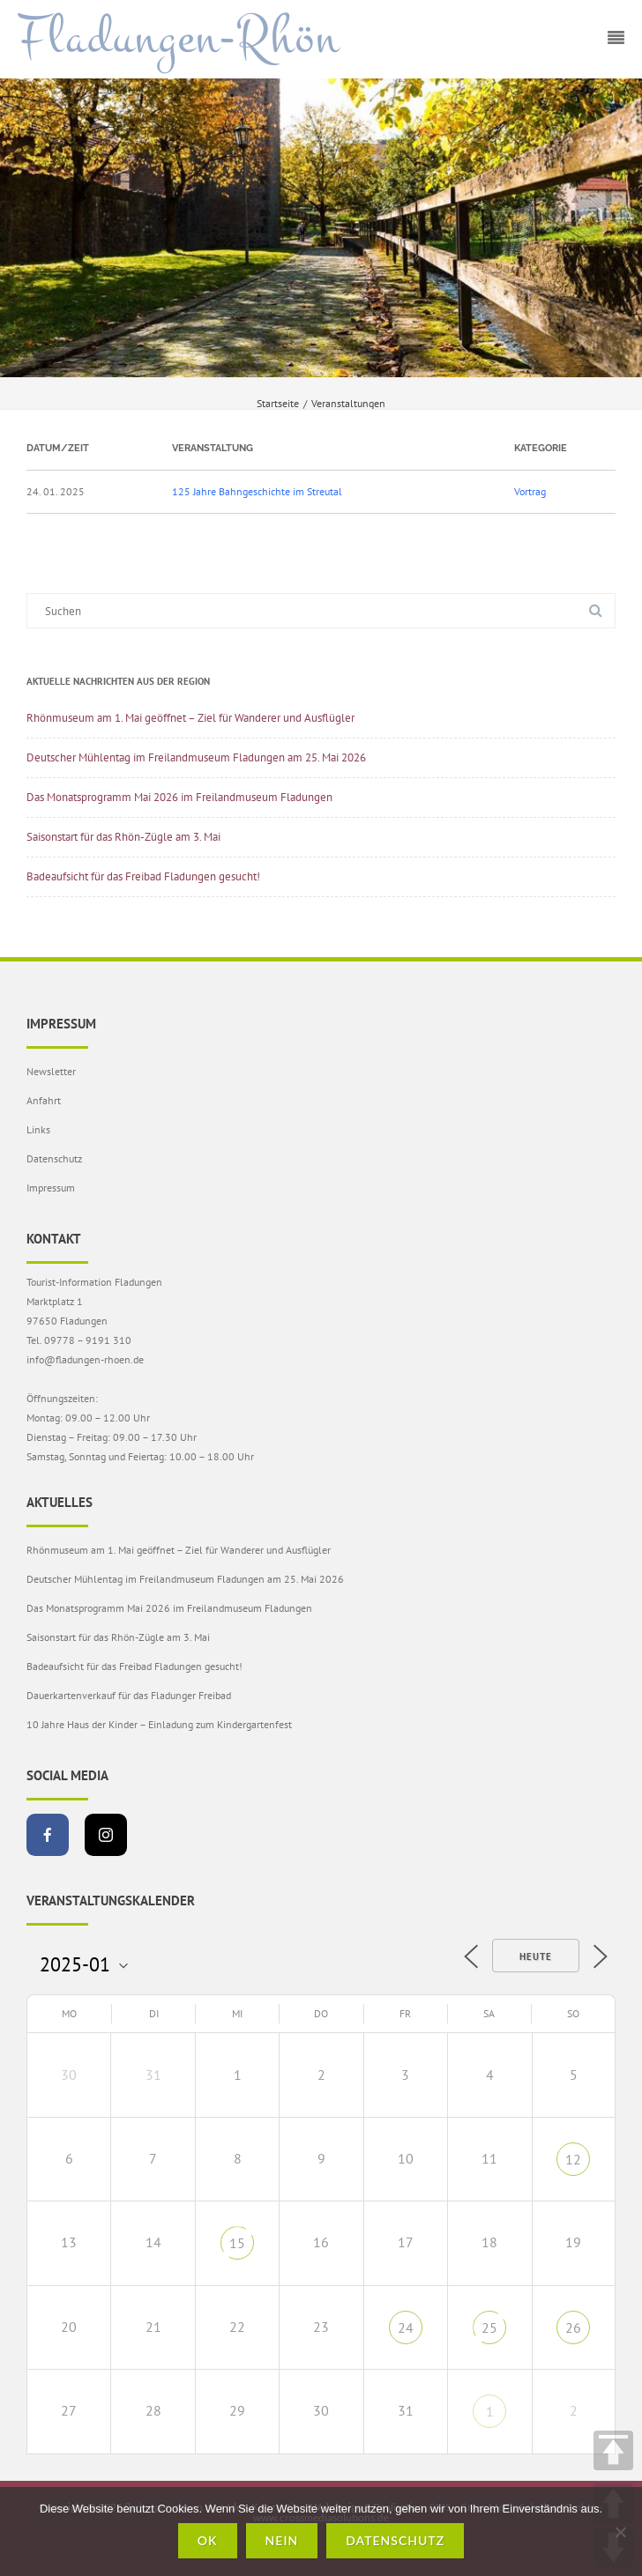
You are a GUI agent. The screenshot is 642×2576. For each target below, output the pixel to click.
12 (573, 2159)
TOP (613, 2450)
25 (489, 2327)
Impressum (50, 1187)
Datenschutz (54, 1158)
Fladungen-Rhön (179, 38)
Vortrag (530, 491)
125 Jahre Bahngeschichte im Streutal (257, 491)
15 (237, 2243)
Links (38, 1129)
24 (406, 2327)
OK (208, 2540)
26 (573, 2327)
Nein (282, 2540)
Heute (535, 1956)
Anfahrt (43, 1100)
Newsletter (51, 1071)
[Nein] (620, 2532)
